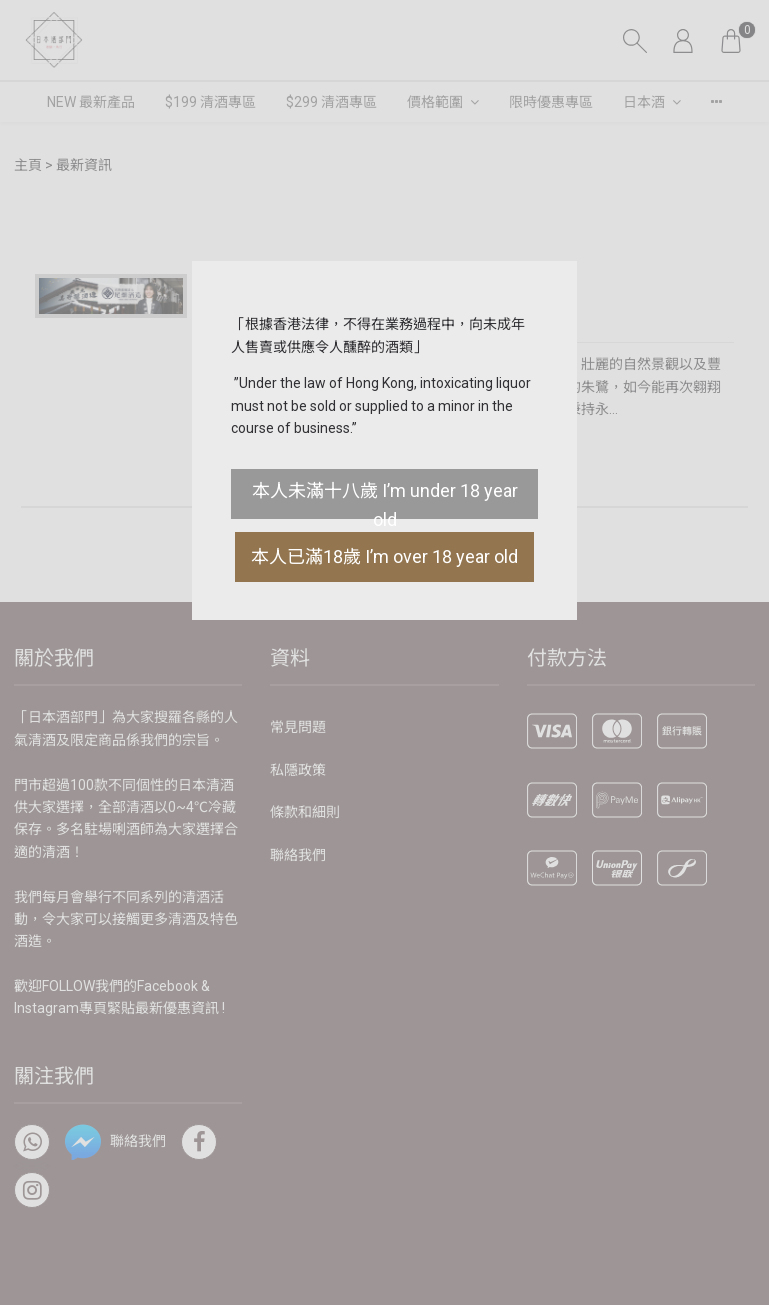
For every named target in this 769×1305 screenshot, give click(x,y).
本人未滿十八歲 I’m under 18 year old (385, 499)
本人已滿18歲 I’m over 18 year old (384, 556)
